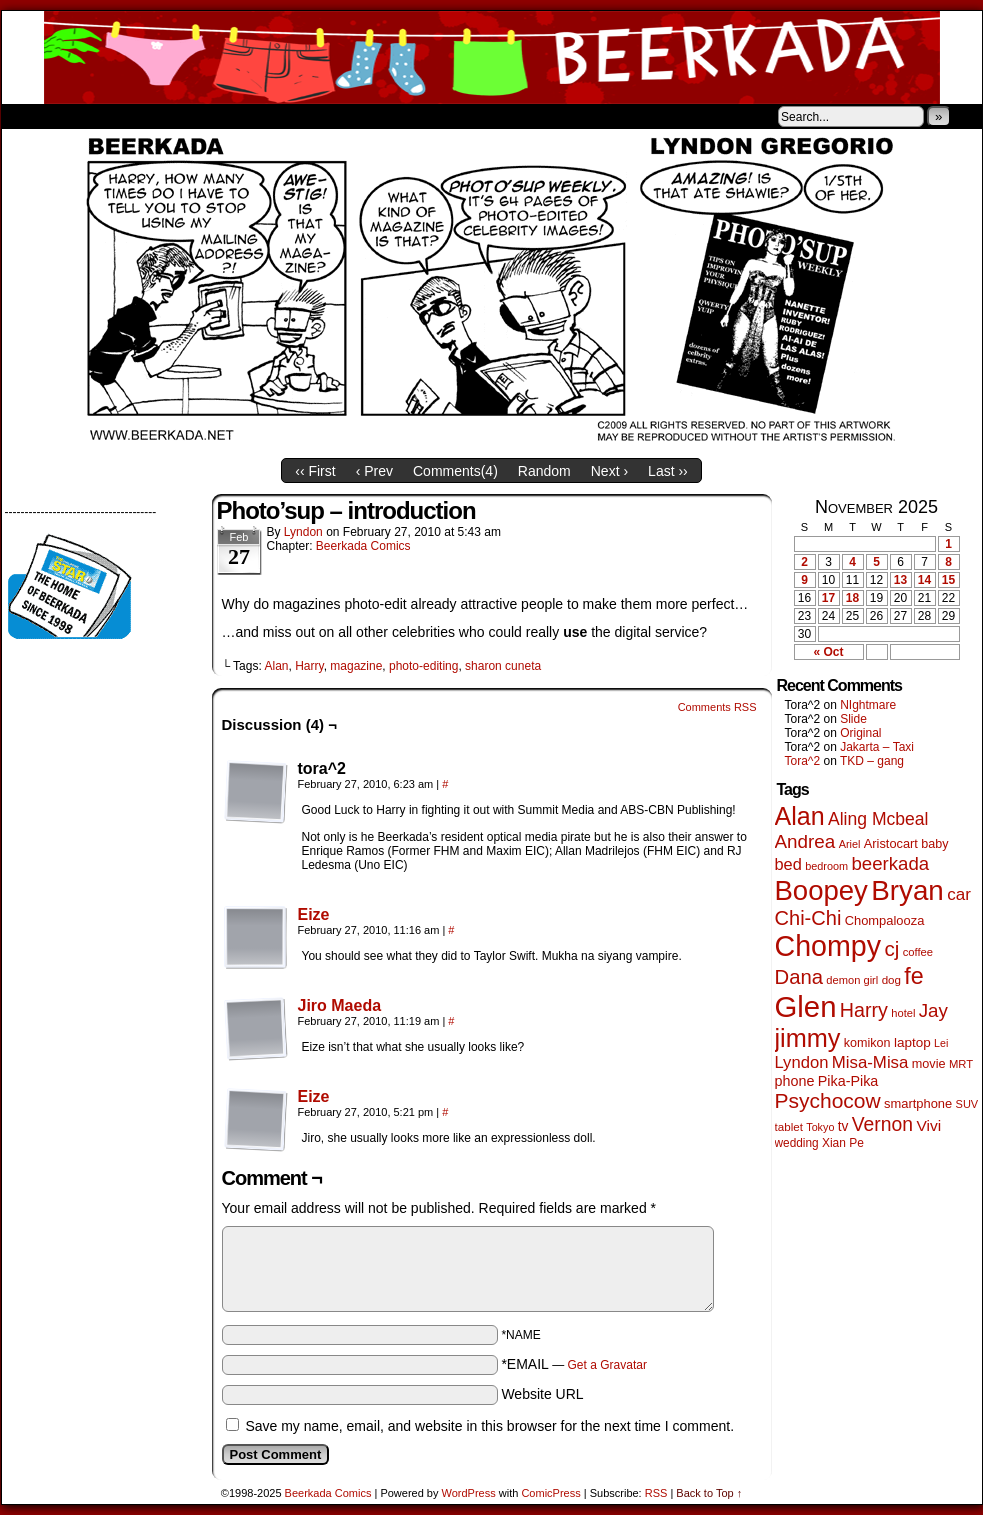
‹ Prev (374, 471)
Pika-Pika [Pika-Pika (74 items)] (848, 1081)
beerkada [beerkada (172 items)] (890, 863)
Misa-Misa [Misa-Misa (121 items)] (870, 1062)
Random (544, 471)
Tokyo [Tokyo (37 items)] (820, 1127)
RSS (656, 1493)
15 (948, 580)
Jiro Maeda (340, 1005)
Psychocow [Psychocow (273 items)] (828, 1100)
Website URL (542, 1394)
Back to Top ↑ (709, 1493)
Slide (853, 719)
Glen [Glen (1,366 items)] (806, 1006)
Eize (314, 914)
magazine (356, 666)
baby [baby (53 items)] (934, 844)
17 (828, 598)
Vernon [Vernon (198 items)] (882, 1124)
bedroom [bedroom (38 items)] (826, 866)
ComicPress (550, 1493)
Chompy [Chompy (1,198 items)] (828, 946)
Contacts (227, 116)
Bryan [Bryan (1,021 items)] (907, 890)
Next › (609, 471)
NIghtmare (868, 705)
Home (30, 116)
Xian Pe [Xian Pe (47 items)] (843, 1143)
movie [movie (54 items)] (929, 1064)
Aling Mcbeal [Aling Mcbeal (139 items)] (878, 819)
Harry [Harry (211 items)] (864, 1010)
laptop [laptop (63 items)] (912, 1042)
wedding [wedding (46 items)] (797, 1143)
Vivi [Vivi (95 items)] (928, 1125)
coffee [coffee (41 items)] (918, 952)
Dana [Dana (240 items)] (799, 977)
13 (900, 580)
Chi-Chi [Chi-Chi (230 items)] (808, 918)
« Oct (828, 652)
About (89, 116)
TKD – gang (872, 761)
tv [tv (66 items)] (843, 1126)
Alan (276, 666)
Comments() (455, 471)
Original (860, 733)
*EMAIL (574, 1364)
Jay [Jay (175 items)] (933, 1010)
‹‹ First (315, 471)
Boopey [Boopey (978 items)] (821, 890)
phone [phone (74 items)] (795, 1081)
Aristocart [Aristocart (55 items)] (891, 843)
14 (924, 580)
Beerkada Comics (492, 57)
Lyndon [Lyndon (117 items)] (802, 1062)
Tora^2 (803, 761)
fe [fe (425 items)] (913, 976)
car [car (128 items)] (959, 894)
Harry (309, 666)
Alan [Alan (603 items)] (800, 816)
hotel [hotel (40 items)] (903, 1013)
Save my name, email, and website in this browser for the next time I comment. (489, 1426)
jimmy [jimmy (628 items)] (808, 1038)
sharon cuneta (503, 666)
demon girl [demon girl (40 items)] (852, 980)
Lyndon (303, 532)
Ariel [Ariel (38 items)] (850, 844)
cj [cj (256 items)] (891, 948)
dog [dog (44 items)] (891, 979)
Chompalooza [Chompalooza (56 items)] (885, 920)
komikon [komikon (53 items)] (867, 1043)
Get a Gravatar (607, 1365)
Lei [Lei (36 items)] (941, 1043)
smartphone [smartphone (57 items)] (918, 1103)
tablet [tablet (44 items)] (789, 1126)
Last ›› (668, 471)
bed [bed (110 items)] (788, 864)
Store (151, 116)
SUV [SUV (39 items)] (967, 1104)
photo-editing (423, 666)
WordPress (469, 1493)
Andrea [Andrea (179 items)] (805, 841)
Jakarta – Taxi (877, 747)
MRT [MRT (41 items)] (961, 1064)
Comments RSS (717, 707)
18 (852, 598)
